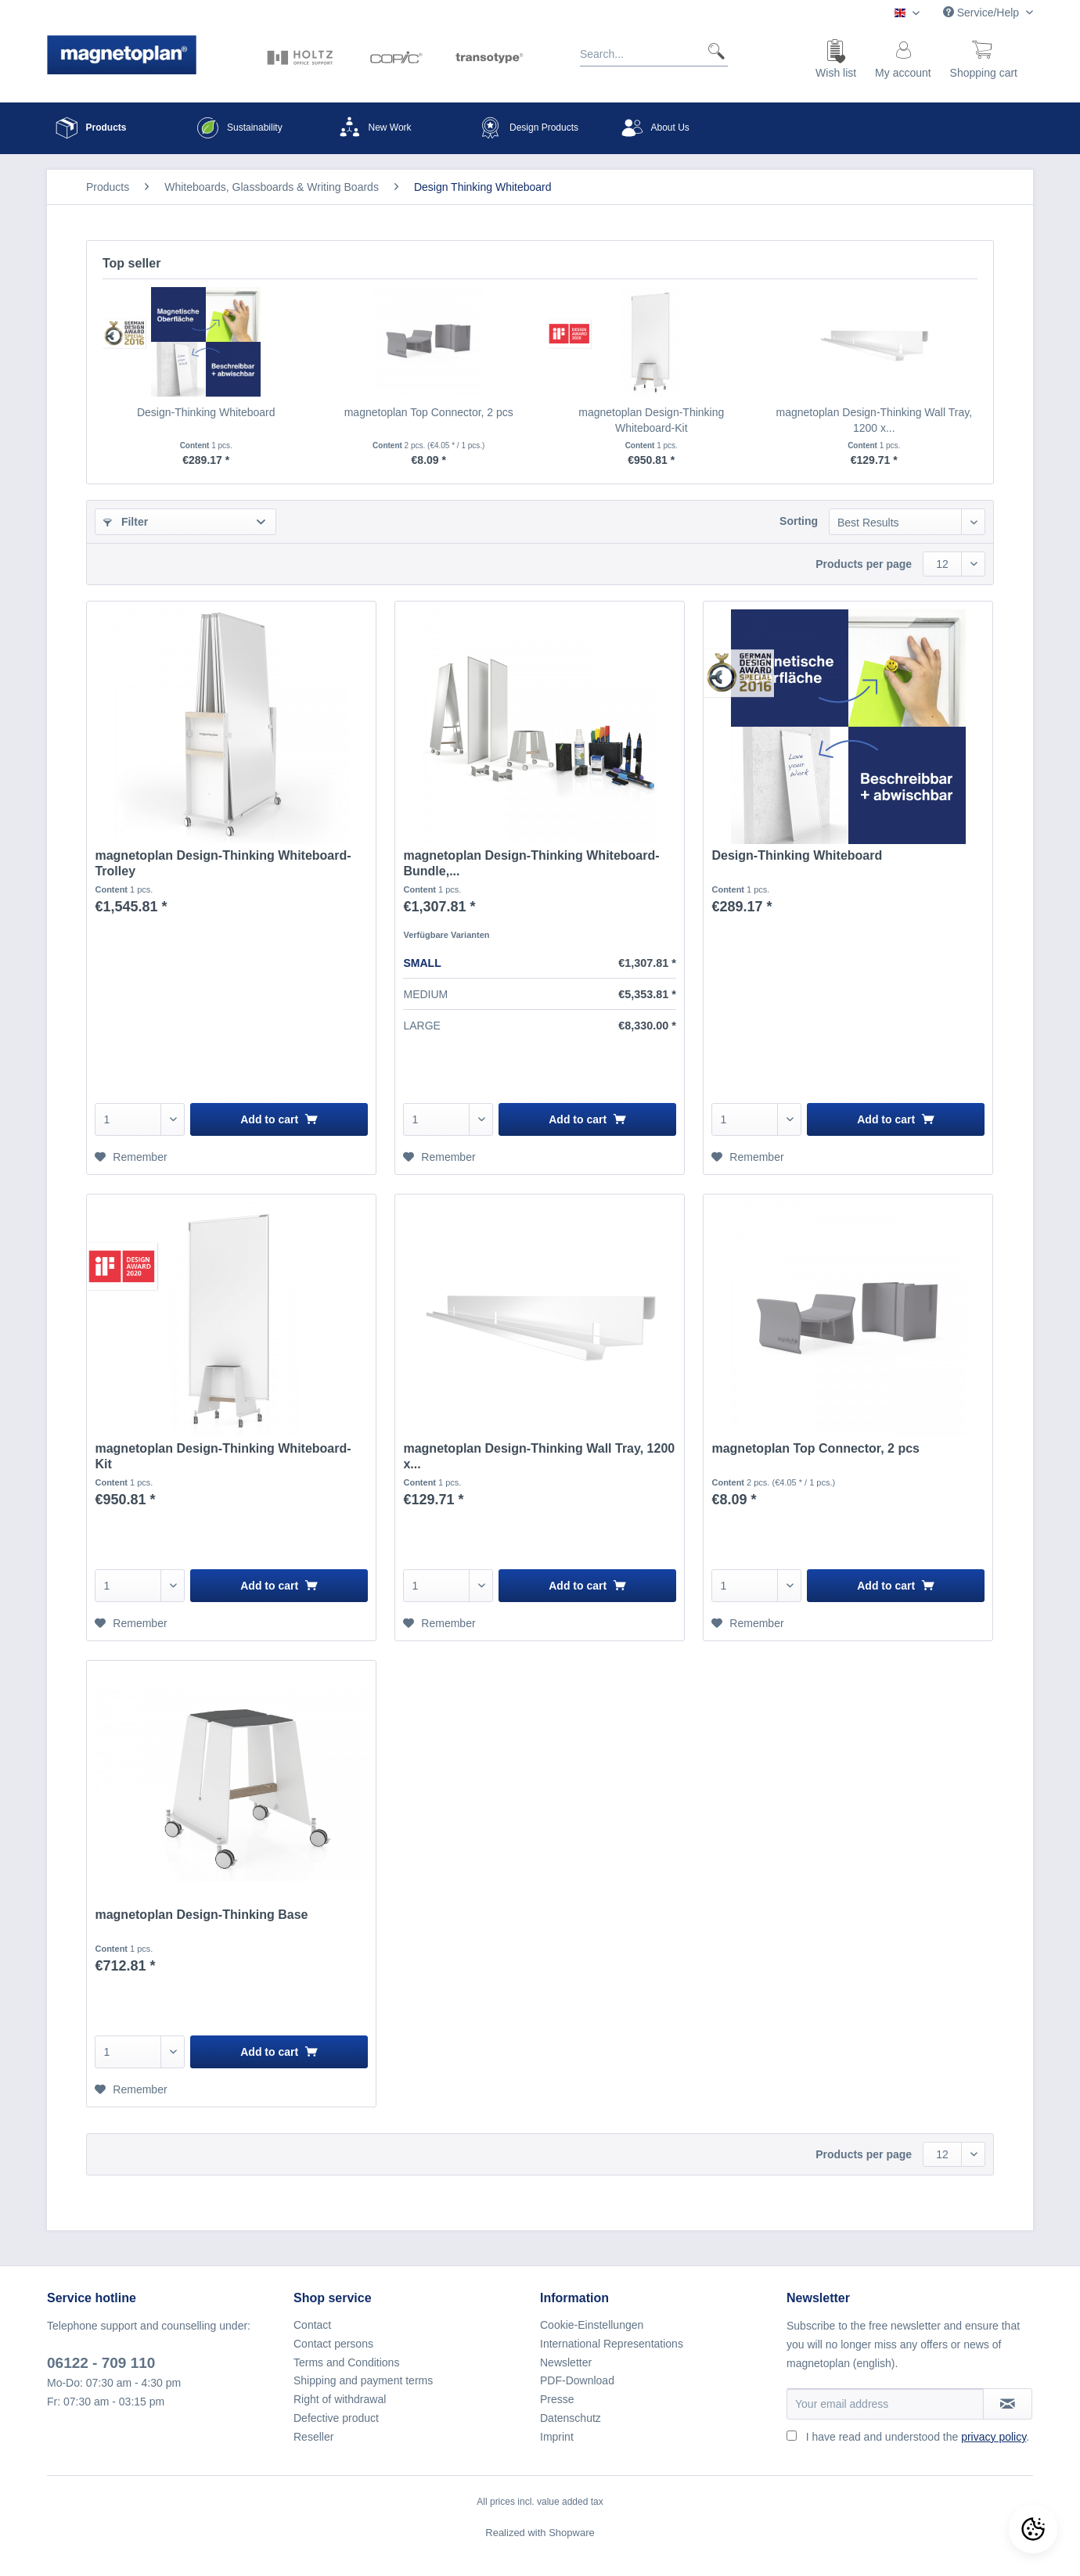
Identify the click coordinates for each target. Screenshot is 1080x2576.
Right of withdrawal (339, 2399)
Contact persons (333, 2343)
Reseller (313, 2436)
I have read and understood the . (917, 2436)
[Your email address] (885, 2404)
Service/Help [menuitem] (982, 12)
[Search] (710, 50)
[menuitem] (654, 57)
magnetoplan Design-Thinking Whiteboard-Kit (651, 420)
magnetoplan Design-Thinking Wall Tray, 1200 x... (874, 420)
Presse (557, 2399)
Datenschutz (570, 2418)
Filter (125, 522)
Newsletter (566, 2362)
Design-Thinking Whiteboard (206, 412)
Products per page (863, 564)
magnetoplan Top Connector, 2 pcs (428, 412)
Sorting (798, 521)
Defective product (336, 2418)
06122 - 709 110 (101, 2363)
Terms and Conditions (346, 2362)
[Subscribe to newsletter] (1007, 2404)
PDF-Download (577, 2380)
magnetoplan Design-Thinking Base (201, 1914)
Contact (312, 2325)
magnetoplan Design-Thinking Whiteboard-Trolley (223, 863)
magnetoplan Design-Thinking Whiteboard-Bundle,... (531, 863)
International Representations (611, 2343)
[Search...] (654, 50)
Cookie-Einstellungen (591, 2325)
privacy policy (993, 2436)
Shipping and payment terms (363, 2380)
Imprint (557, 2436)
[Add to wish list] (131, 1157)
